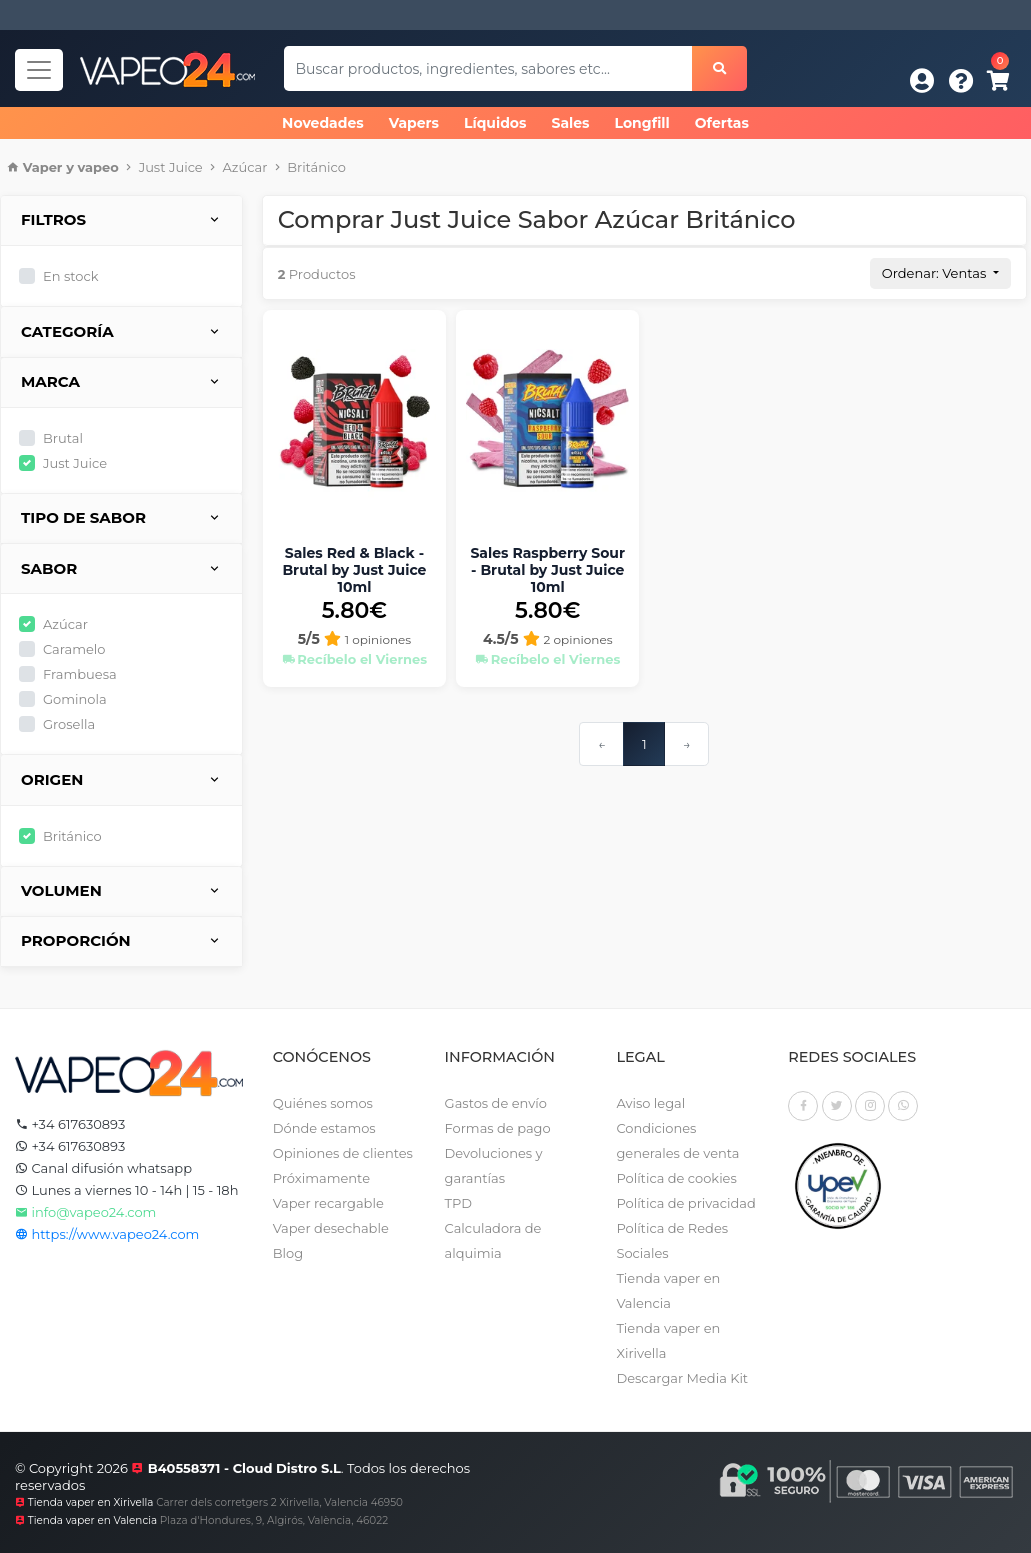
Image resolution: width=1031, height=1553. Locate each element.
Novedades (323, 123)
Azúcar (245, 167)
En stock (70, 276)
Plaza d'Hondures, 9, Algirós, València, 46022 (274, 1520)
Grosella (69, 724)
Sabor (121, 569)
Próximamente (321, 1178)
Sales (570, 123)
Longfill (642, 123)
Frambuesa (80, 674)
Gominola (75, 699)
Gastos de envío (496, 1103)
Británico (316, 167)
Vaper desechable (331, 1228)
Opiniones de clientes (343, 1153)
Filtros (121, 220)
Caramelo (74, 649)
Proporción (121, 941)
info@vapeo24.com (85, 1212)
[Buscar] (719, 68)
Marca (121, 382)
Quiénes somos (323, 1103)
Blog (288, 1253)
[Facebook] (803, 1106)
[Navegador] (39, 70)
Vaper (43, 167)
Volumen (121, 891)
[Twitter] (837, 1106)
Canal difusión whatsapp (103, 1168)
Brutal (63, 438)
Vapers (414, 123)
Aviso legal (650, 1103)
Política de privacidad (685, 1203)
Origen (121, 780)
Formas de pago (498, 1128)
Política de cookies (676, 1178)
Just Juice (171, 167)
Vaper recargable (328, 1203)
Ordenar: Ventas (936, 273)
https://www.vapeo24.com (107, 1234)
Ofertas (722, 123)
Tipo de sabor (121, 518)
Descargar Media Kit (682, 1378)
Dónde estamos (324, 1128)
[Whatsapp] (903, 1106)
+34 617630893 (70, 1124)
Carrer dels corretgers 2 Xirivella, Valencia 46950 (279, 1502)
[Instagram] (870, 1106)
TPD (458, 1203)
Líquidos (495, 123)
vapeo (98, 167)
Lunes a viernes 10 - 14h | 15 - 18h (126, 1190)
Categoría (121, 332)
